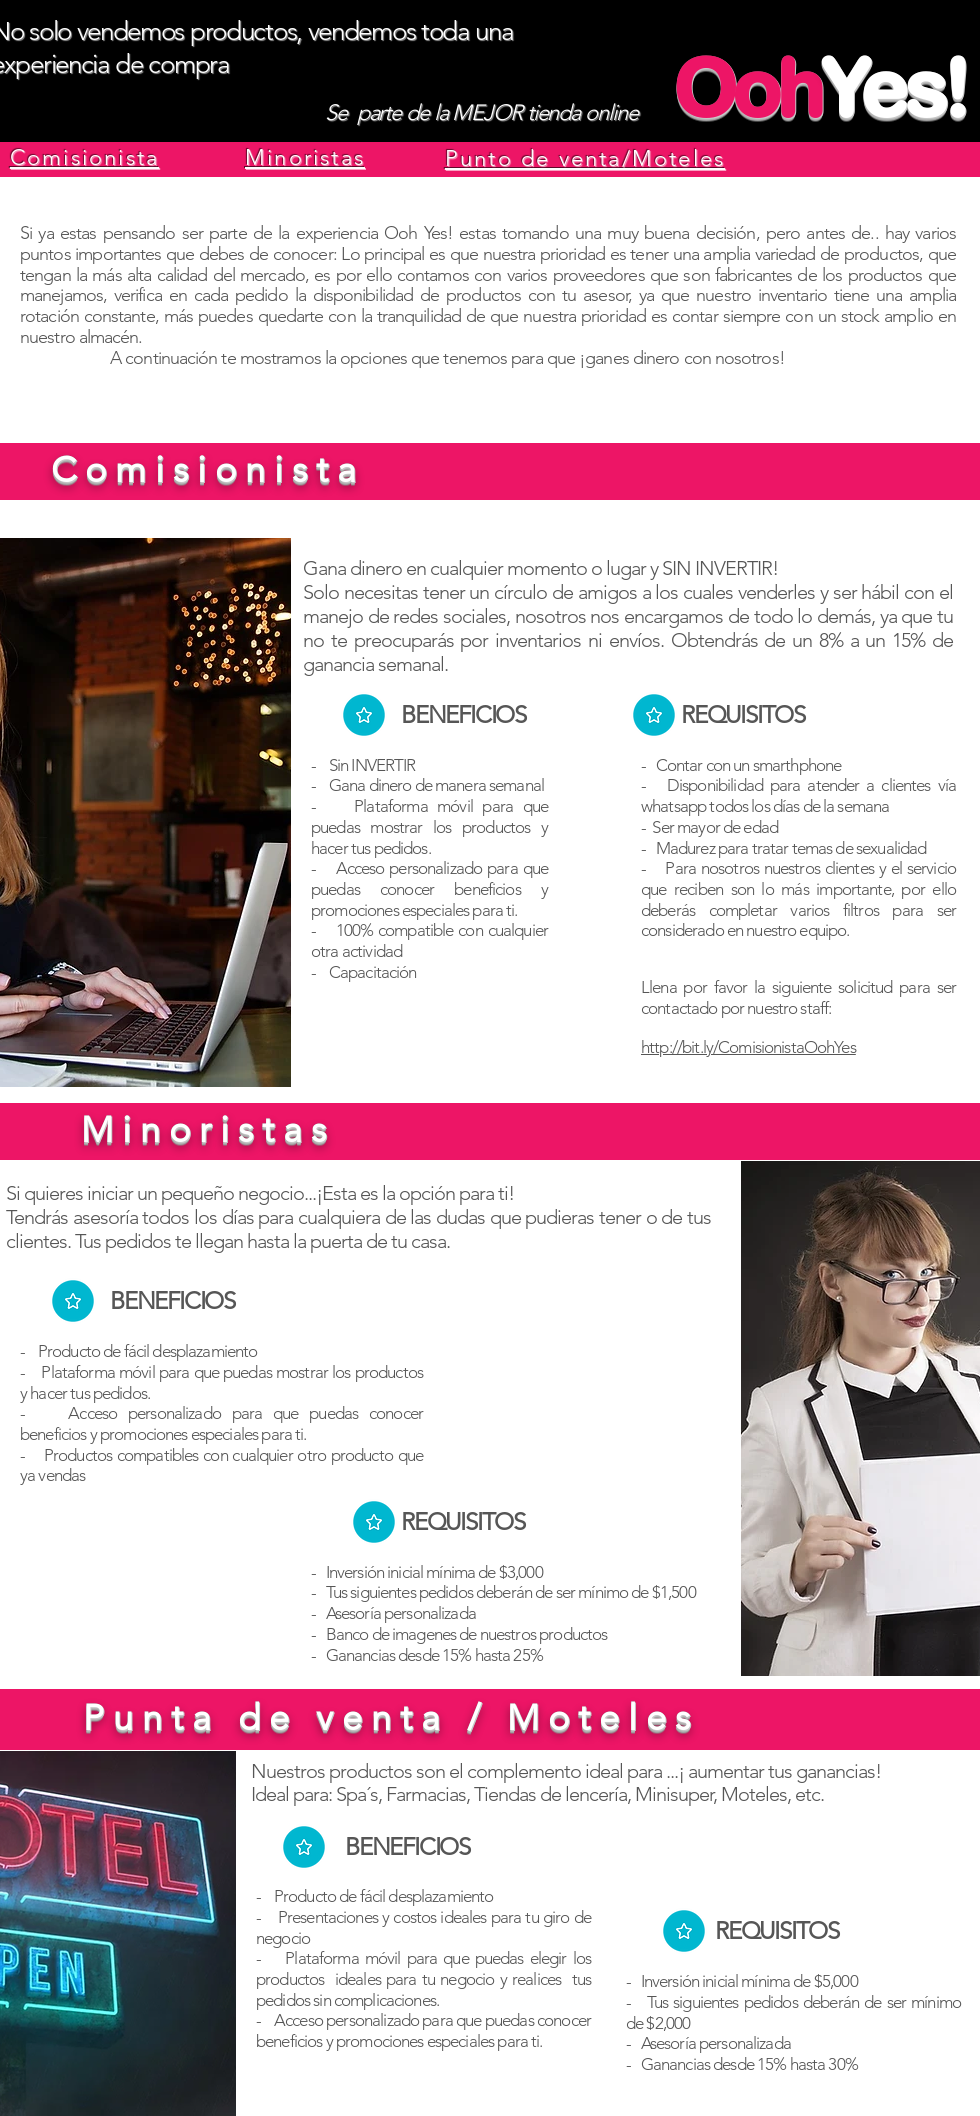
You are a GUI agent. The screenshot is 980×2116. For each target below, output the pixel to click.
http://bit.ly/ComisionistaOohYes (748, 1047)
